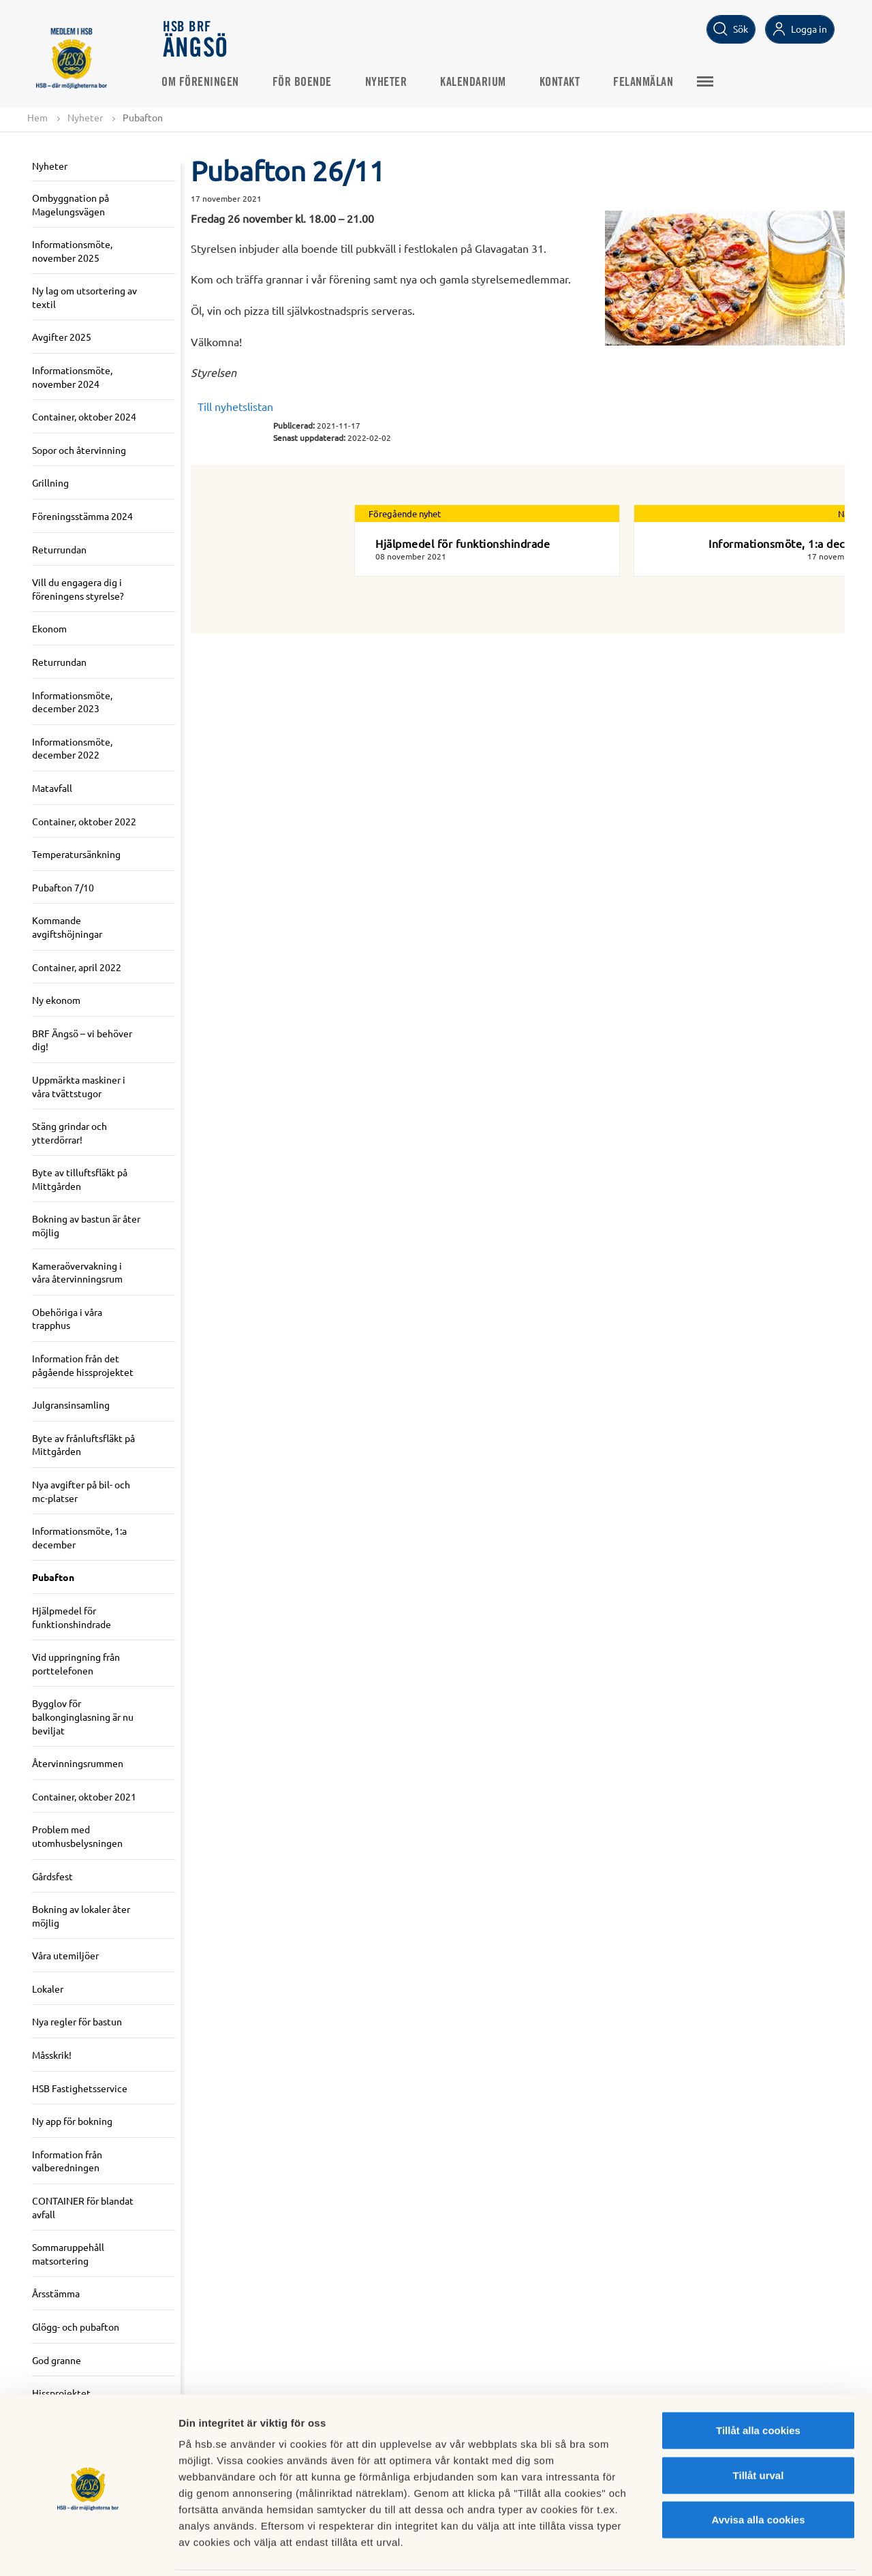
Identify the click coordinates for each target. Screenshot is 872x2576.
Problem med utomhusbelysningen (77, 1837)
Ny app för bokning (72, 2121)
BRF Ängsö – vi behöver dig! (82, 1040)
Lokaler (47, 1988)
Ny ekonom (56, 1000)
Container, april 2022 (76, 967)
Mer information (724, 2549)
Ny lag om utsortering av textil (84, 298)
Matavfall (52, 788)
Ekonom (49, 629)
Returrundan (59, 549)
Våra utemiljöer (65, 1956)
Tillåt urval (758, 2427)
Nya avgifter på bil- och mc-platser (81, 1491)
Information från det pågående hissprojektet (83, 1365)
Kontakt (562, 82)
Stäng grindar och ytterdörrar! (69, 1133)
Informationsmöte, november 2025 (72, 251)
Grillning (50, 483)
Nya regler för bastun (77, 2022)
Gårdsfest (52, 1876)
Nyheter (388, 82)
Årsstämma (56, 2294)
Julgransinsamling (71, 1405)
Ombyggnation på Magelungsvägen (70, 204)
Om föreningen (202, 82)
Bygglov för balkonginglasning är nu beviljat (83, 1717)
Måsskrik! (52, 2055)
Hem (37, 117)
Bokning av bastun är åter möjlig (86, 1226)
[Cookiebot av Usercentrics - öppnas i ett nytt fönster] (88, 2549)
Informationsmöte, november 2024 (72, 377)
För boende (304, 82)
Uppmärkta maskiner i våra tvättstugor (78, 1086)
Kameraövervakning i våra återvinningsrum (77, 1272)
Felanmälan (645, 82)
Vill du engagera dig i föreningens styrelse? (78, 589)
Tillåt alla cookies (758, 2382)
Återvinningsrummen (77, 1763)
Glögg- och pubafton (75, 2326)
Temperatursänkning (76, 854)
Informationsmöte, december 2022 (72, 748)
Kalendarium (475, 82)
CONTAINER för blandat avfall (83, 2207)
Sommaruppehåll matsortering (68, 2254)
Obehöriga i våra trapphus (67, 1319)
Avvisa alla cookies (758, 2471)
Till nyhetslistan (235, 406)
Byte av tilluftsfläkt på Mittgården (79, 1180)
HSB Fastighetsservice (79, 2088)
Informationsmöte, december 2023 (72, 702)
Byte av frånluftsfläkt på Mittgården (83, 1445)
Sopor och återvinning (79, 450)
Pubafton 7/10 (63, 887)
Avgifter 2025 (61, 337)
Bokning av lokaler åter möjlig (81, 1916)
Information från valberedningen (67, 2161)
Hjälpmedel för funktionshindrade (71, 1617)
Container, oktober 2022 (84, 821)
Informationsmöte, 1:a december (79, 1538)
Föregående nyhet (405, 513)
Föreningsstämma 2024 (82, 516)
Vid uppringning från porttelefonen (76, 1663)
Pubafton (53, 1577)
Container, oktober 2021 (84, 1796)
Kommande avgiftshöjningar (67, 927)
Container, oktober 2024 (84, 417)
